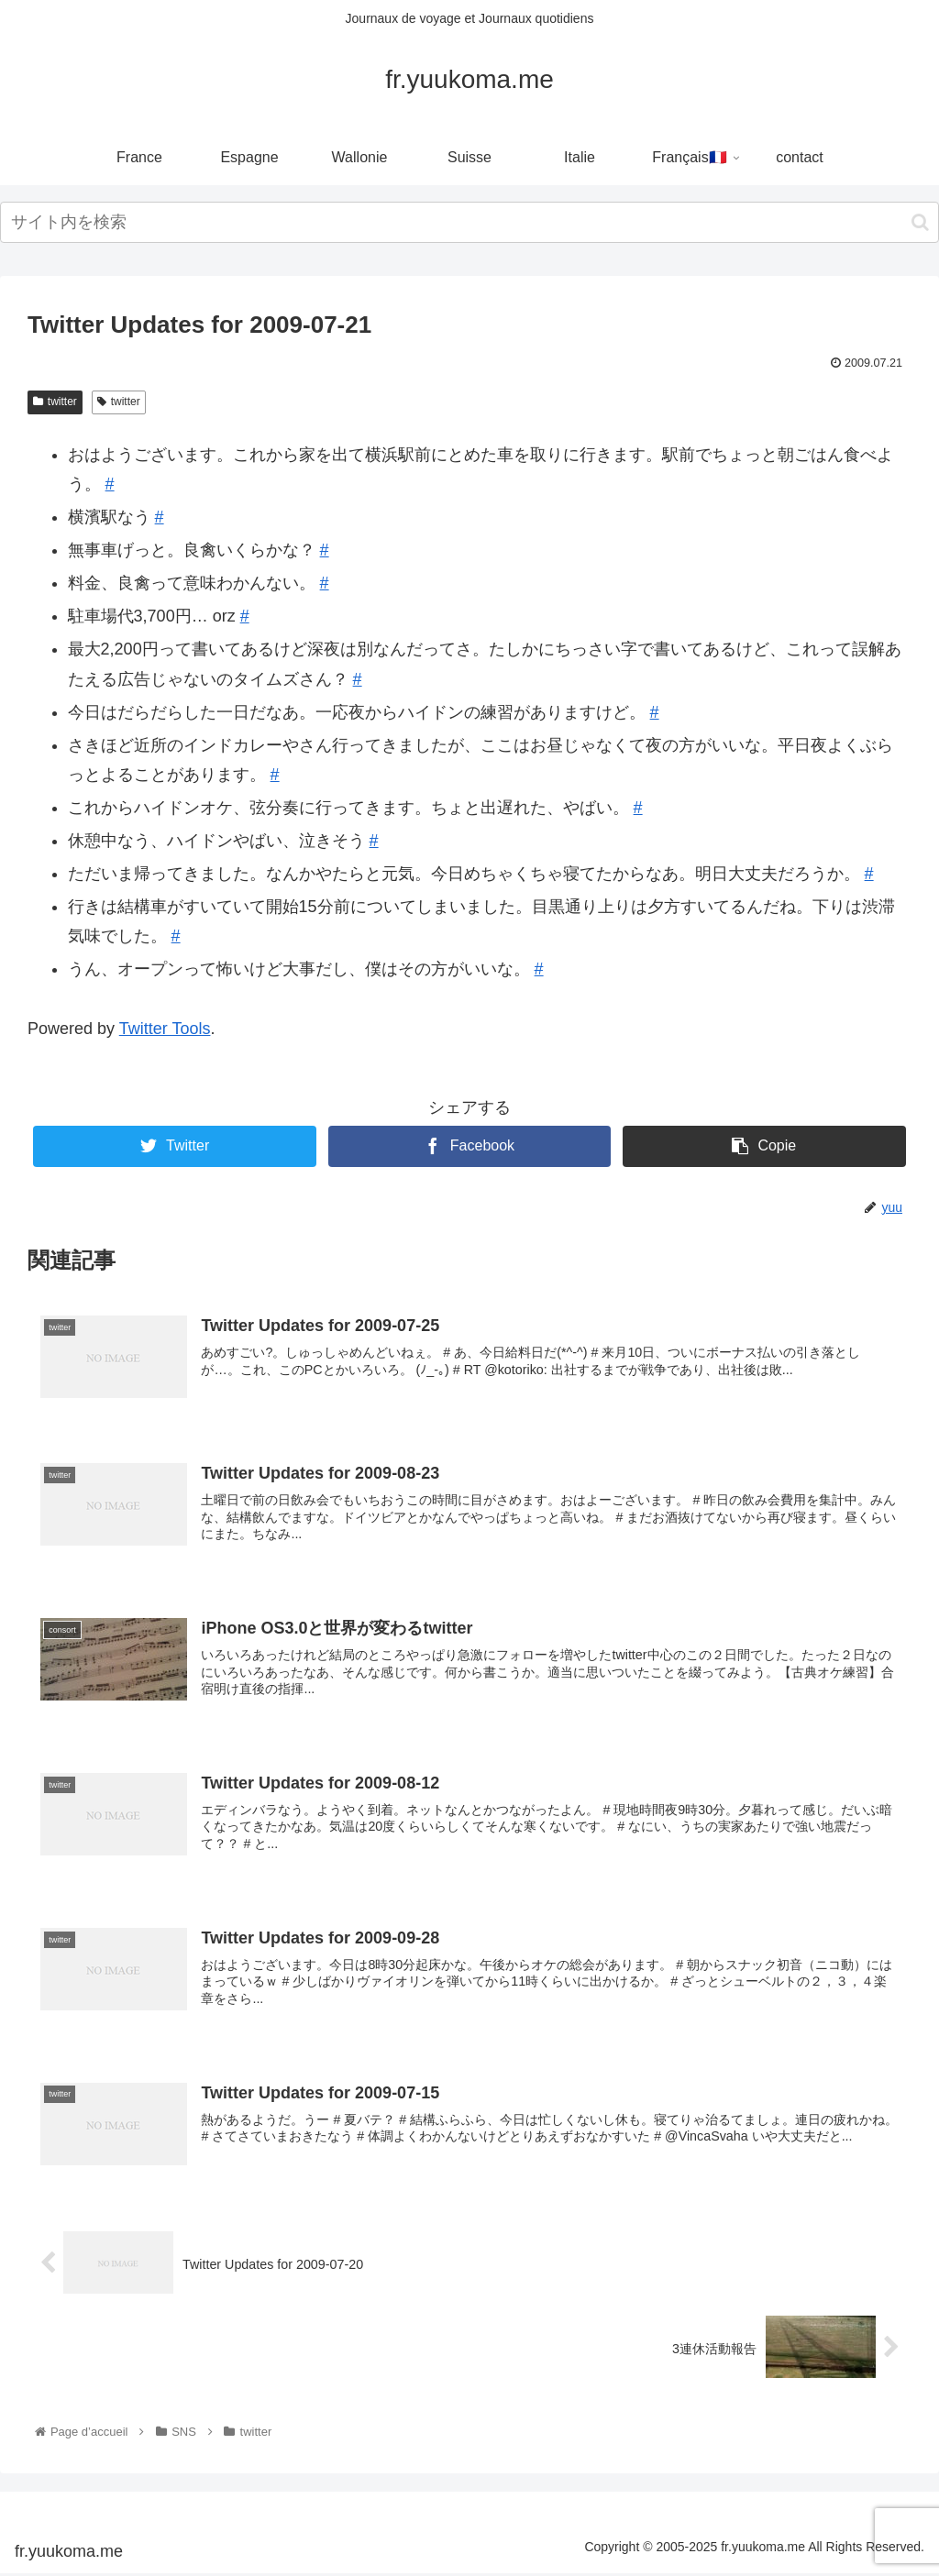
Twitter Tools (165, 1028)
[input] (469, 222)
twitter (55, 401)
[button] (920, 222)
